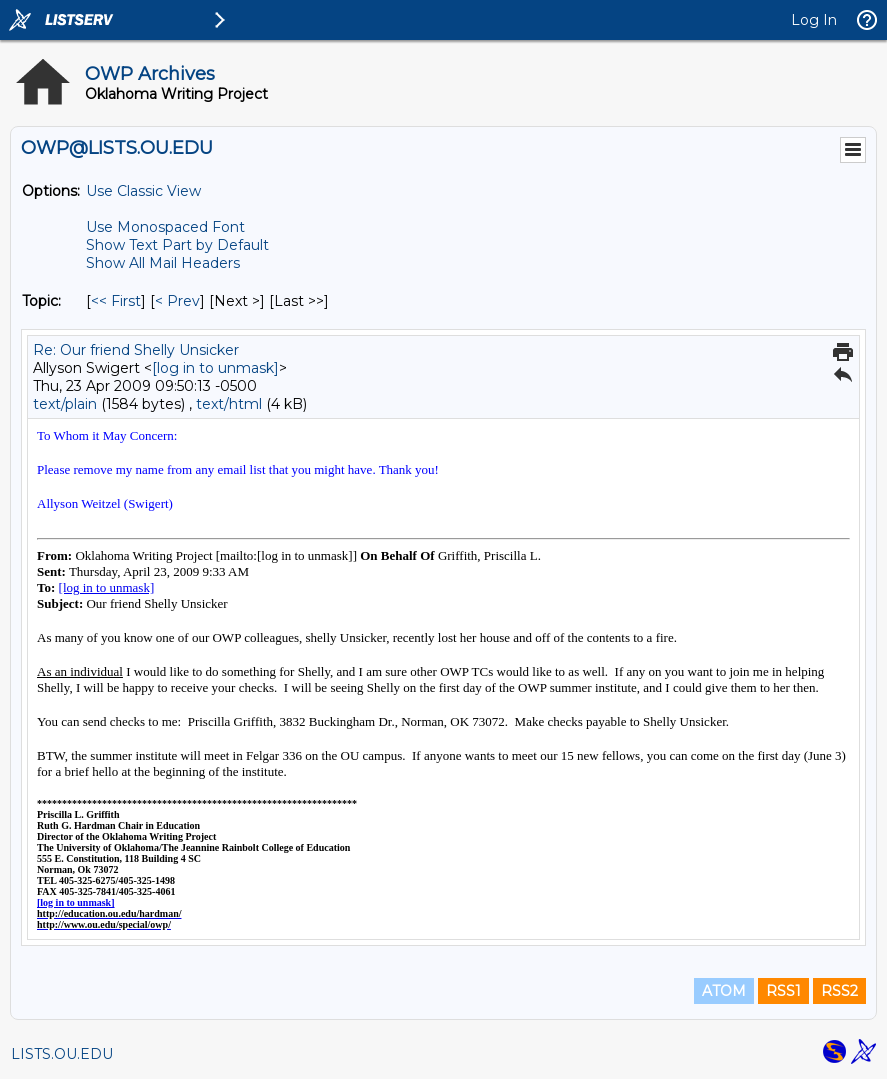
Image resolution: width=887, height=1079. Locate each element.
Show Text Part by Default (177, 245)
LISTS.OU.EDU (62, 1054)
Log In (814, 20)
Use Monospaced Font (165, 227)
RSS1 (783, 991)
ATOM (724, 991)
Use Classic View (143, 191)
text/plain (65, 404)
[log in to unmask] (215, 368)
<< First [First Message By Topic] (116, 301)
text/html (229, 404)
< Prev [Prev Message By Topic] (177, 301)
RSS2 (839, 991)
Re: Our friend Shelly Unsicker (136, 350)
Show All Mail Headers (163, 263)
